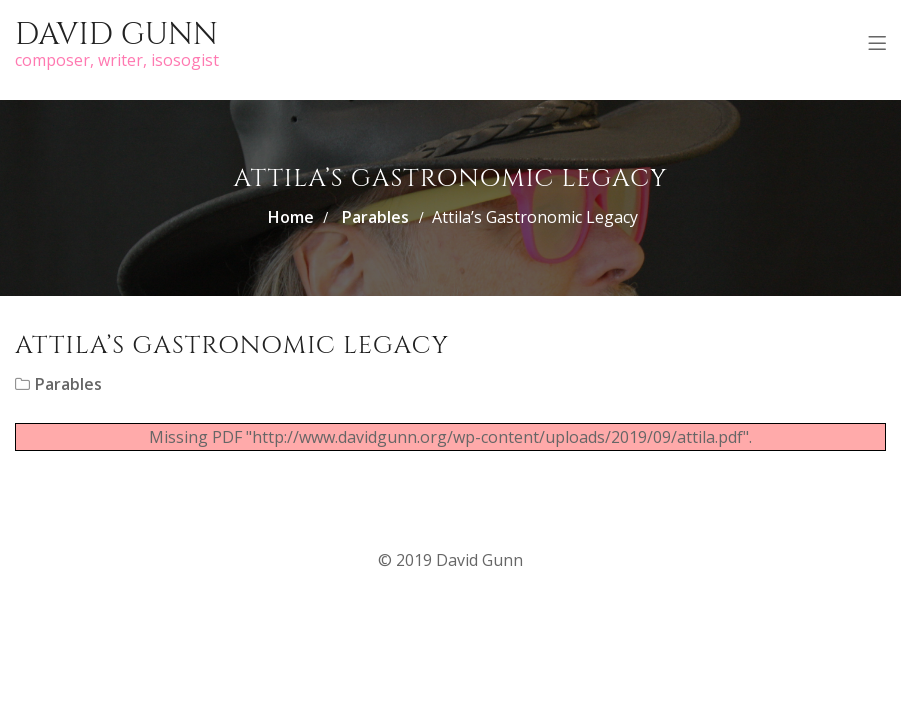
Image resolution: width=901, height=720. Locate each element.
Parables (375, 217)
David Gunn (116, 35)
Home (291, 217)
